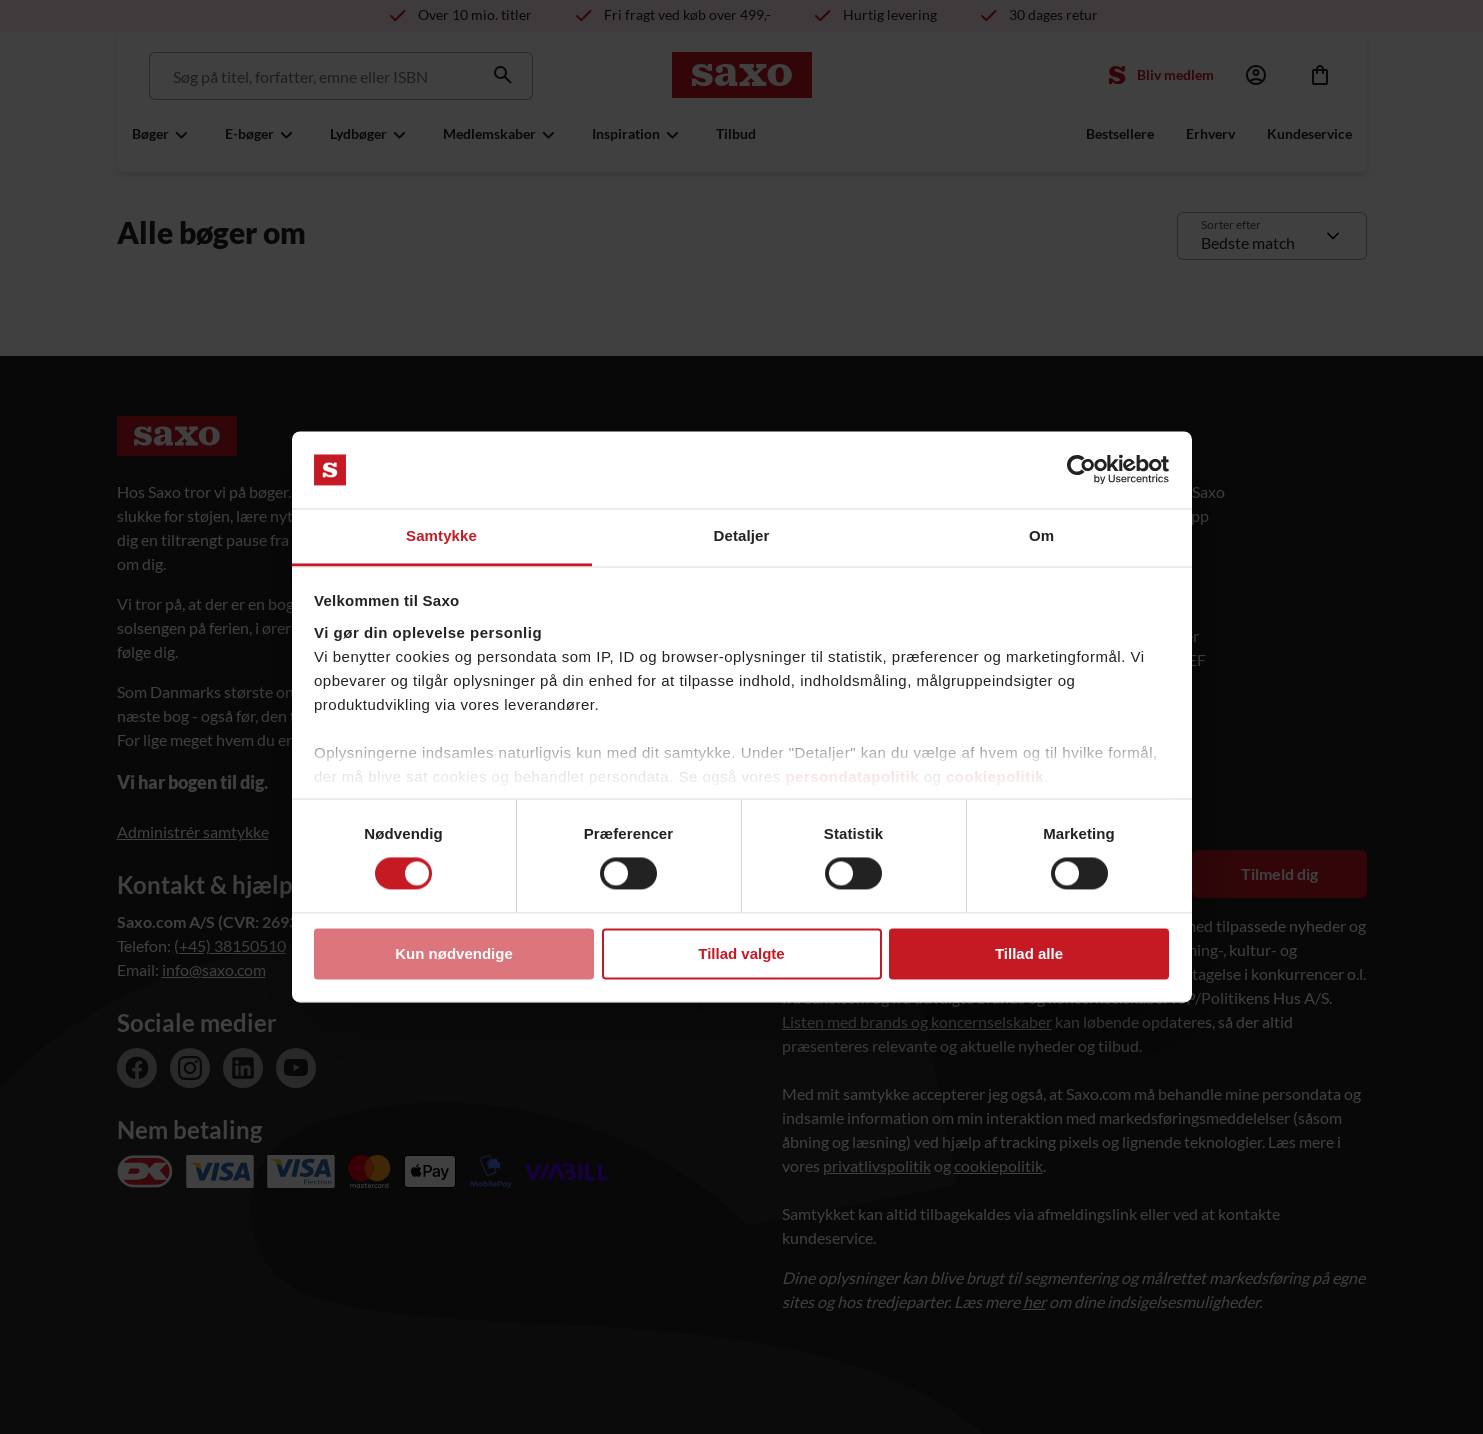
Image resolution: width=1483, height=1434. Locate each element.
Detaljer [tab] (742, 535)
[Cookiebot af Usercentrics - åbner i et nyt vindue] (1081, 470)
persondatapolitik (852, 776)
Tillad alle (1029, 953)
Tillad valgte (741, 953)
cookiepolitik (995, 776)
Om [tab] (1041, 535)
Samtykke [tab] (441, 535)
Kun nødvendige (454, 953)
